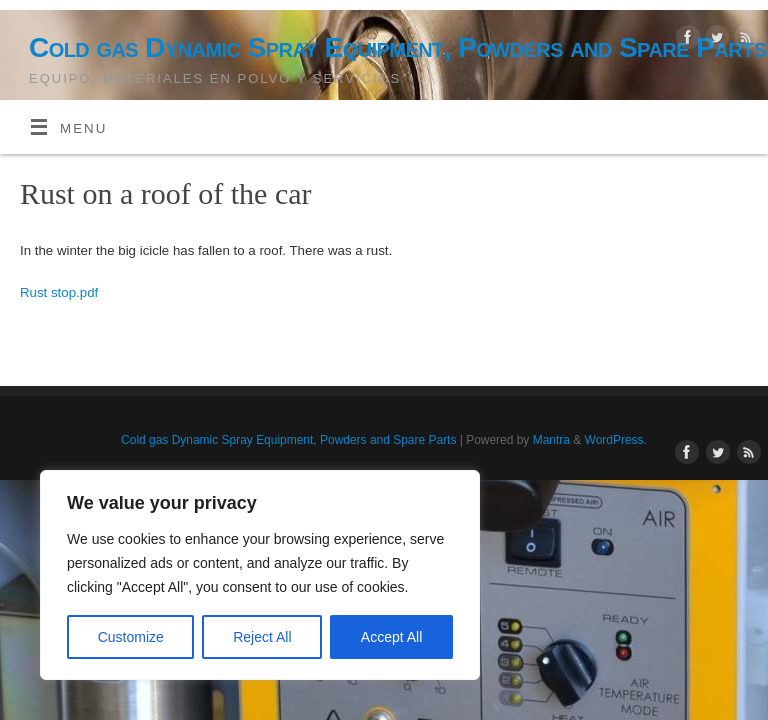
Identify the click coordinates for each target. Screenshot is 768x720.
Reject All (262, 637)
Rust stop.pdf (59, 292)
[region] (260, 575)
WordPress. (616, 440)
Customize (131, 637)
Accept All (391, 637)
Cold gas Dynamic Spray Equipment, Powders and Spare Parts (398, 47)
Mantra (551, 440)
